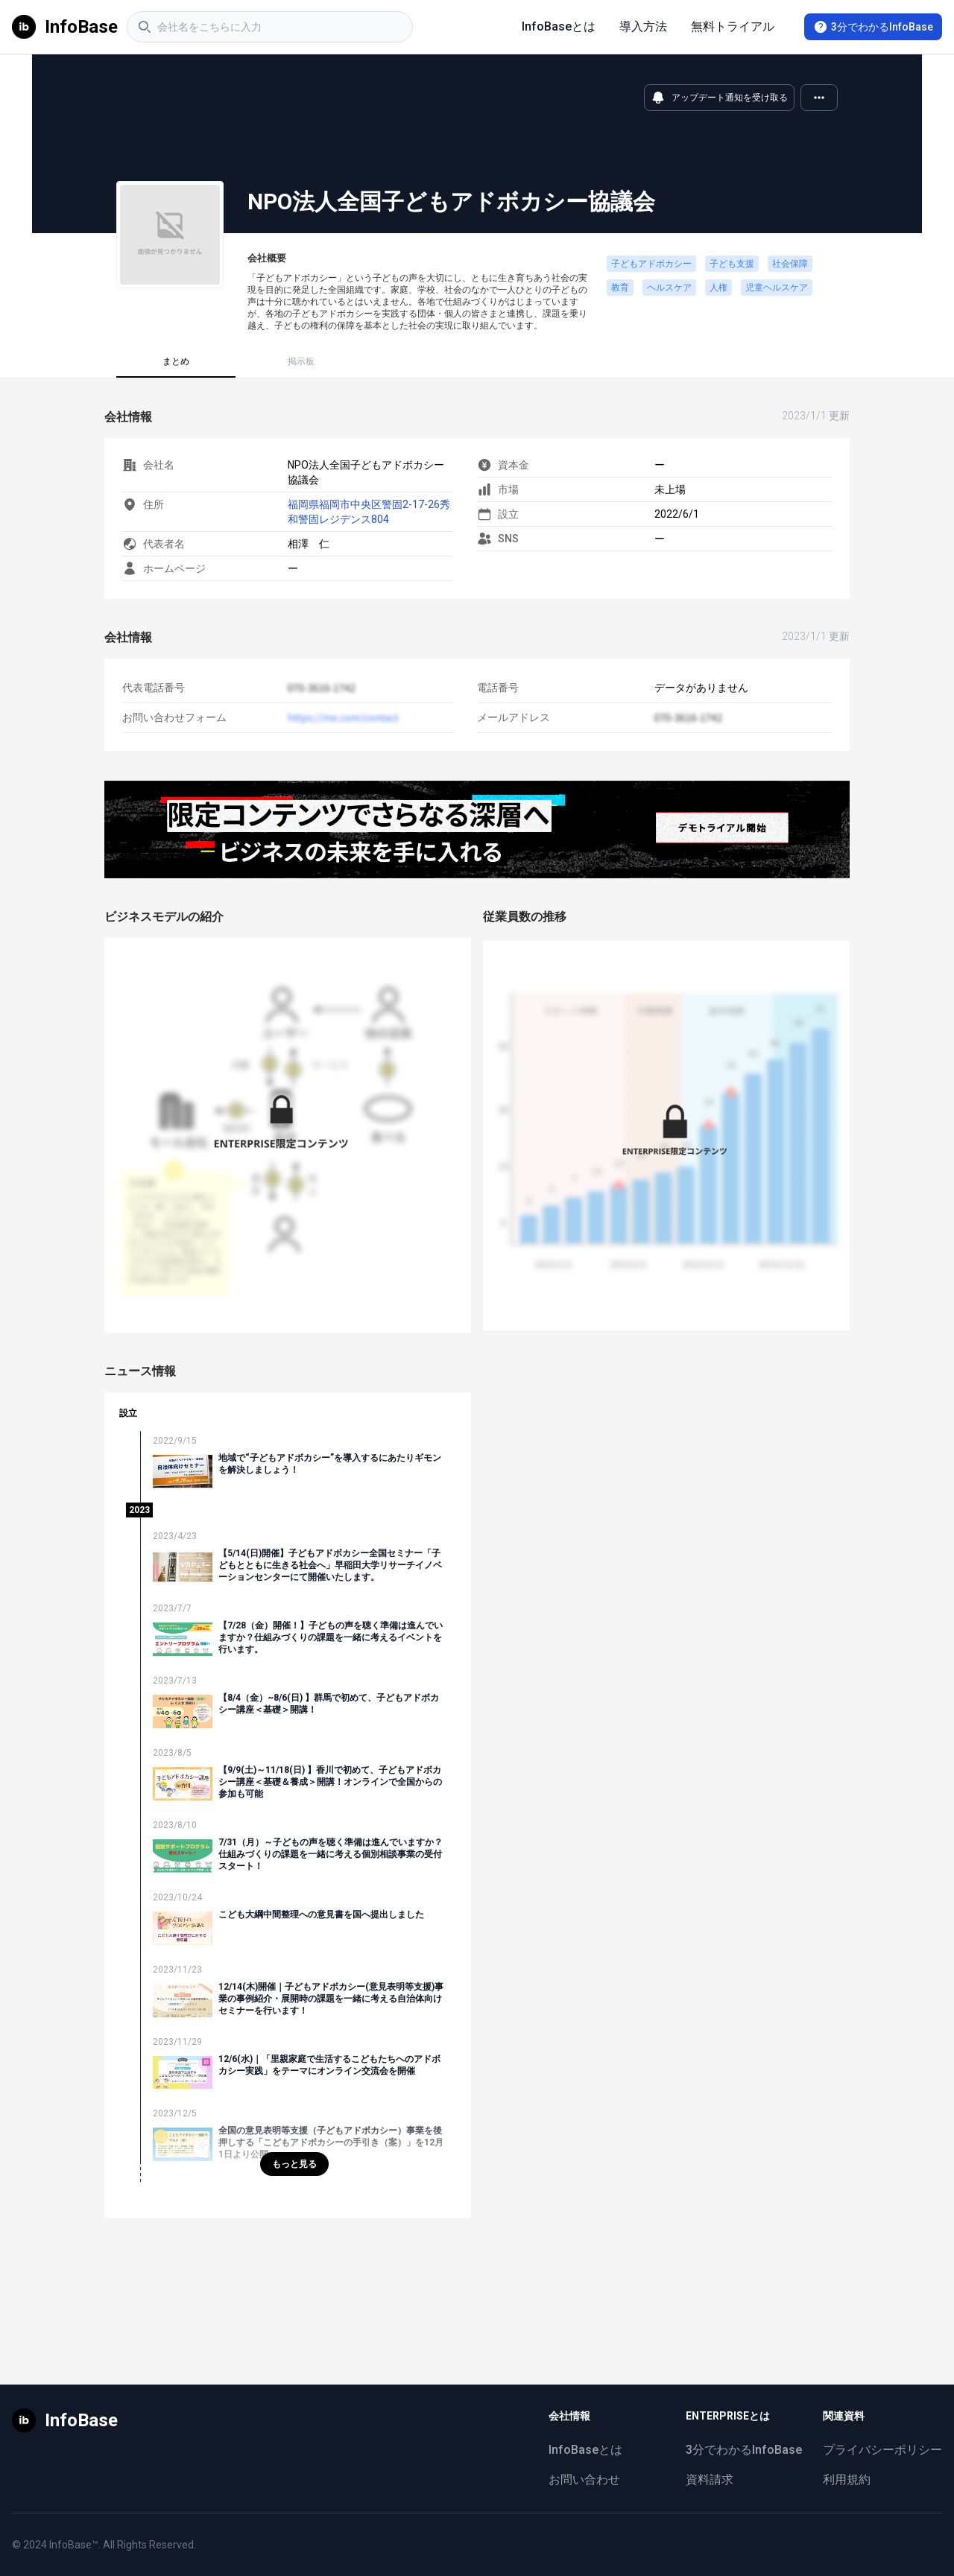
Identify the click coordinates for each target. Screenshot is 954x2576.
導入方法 (643, 26)
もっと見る (294, 2164)
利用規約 (847, 2479)
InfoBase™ (73, 2545)
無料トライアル (732, 26)
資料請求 (709, 2479)
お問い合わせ (584, 2479)
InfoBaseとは (559, 26)
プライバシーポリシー (882, 2450)
